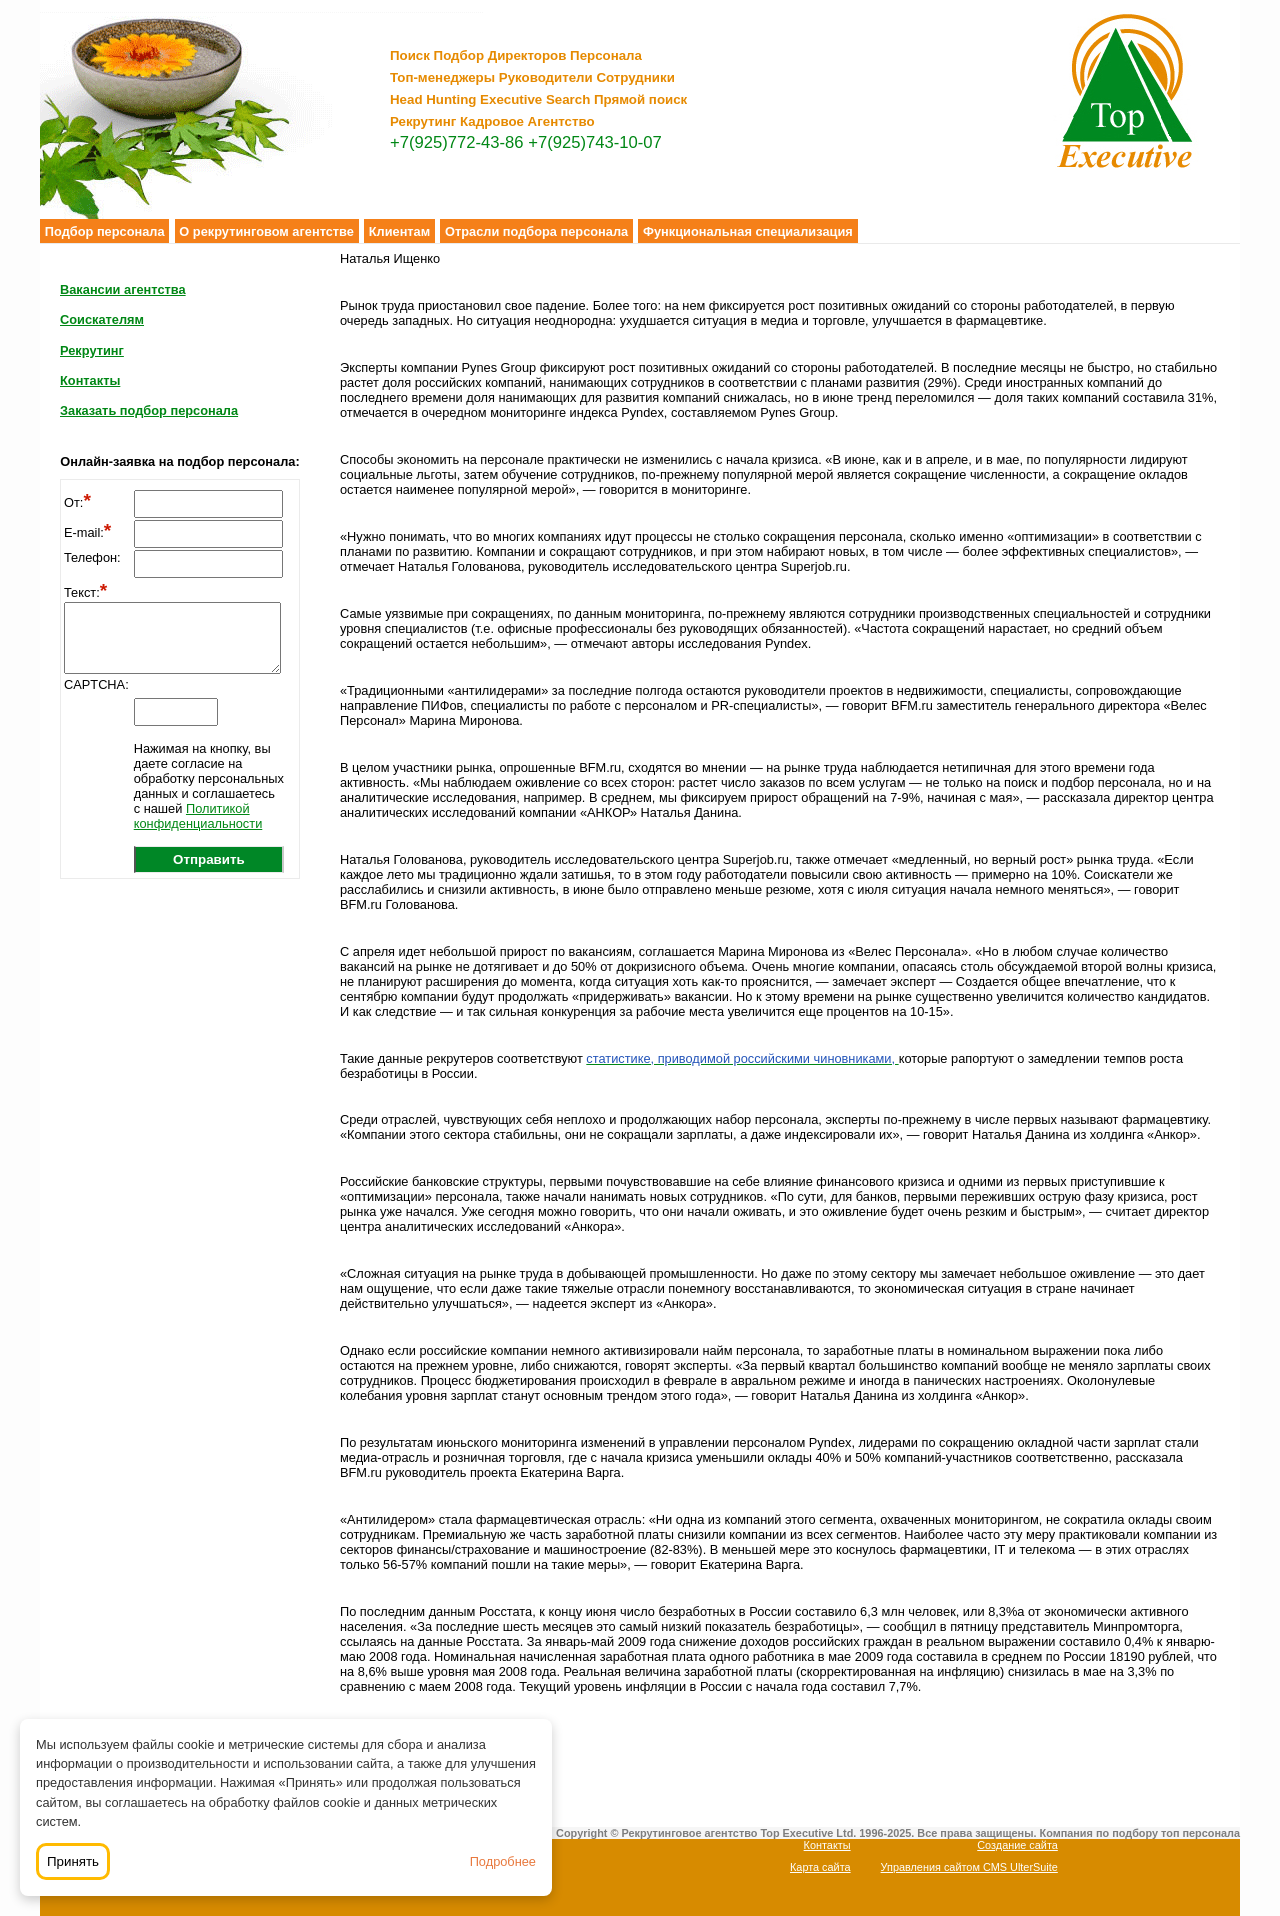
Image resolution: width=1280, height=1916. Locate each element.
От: (77, 502)
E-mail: (87, 532)
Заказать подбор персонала (149, 410)
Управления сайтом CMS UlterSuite (969, 1867)
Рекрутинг (92, 350)
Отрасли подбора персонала (536, 231)
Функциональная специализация (748, 231)
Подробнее (503, 1861)
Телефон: (92, 557)
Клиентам (400, 231)
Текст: (85, 592)
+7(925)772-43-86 (457, 142)
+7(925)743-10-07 (595, 142)
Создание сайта (1017, 1845)
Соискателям (102, 319)
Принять (73, 1861)
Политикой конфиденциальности (198, 816)
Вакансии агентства (123, 289)
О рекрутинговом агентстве (266, 231)
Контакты (90, 380)
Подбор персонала (105, 231)
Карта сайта (820, 1867)
